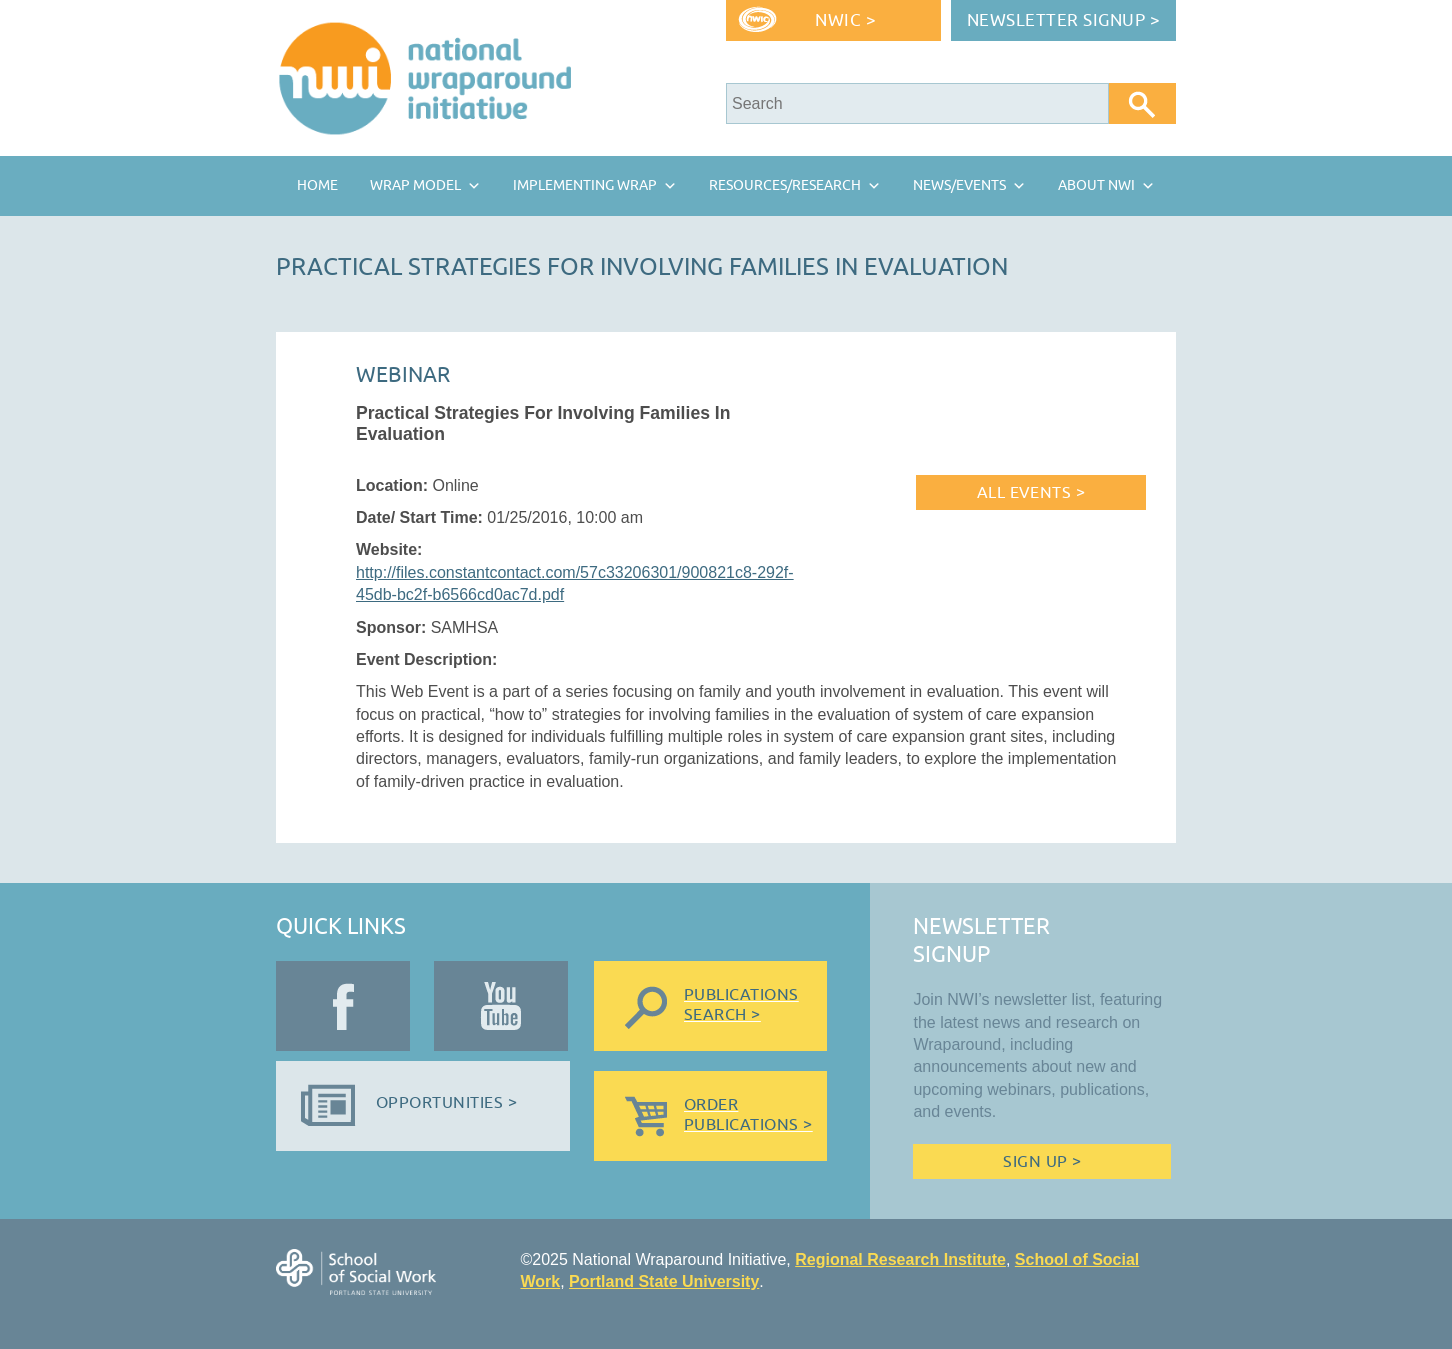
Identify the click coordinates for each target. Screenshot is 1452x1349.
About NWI (1096, 185)
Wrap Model (415, 185)
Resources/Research (785, 185)
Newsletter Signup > (1064, 20)
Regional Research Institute (900, 1259)
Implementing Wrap (585, 185)
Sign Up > (1042, 1162)
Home (317, 185)
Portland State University (664, 1281)
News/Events (959, 185)
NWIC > (845, 20)
